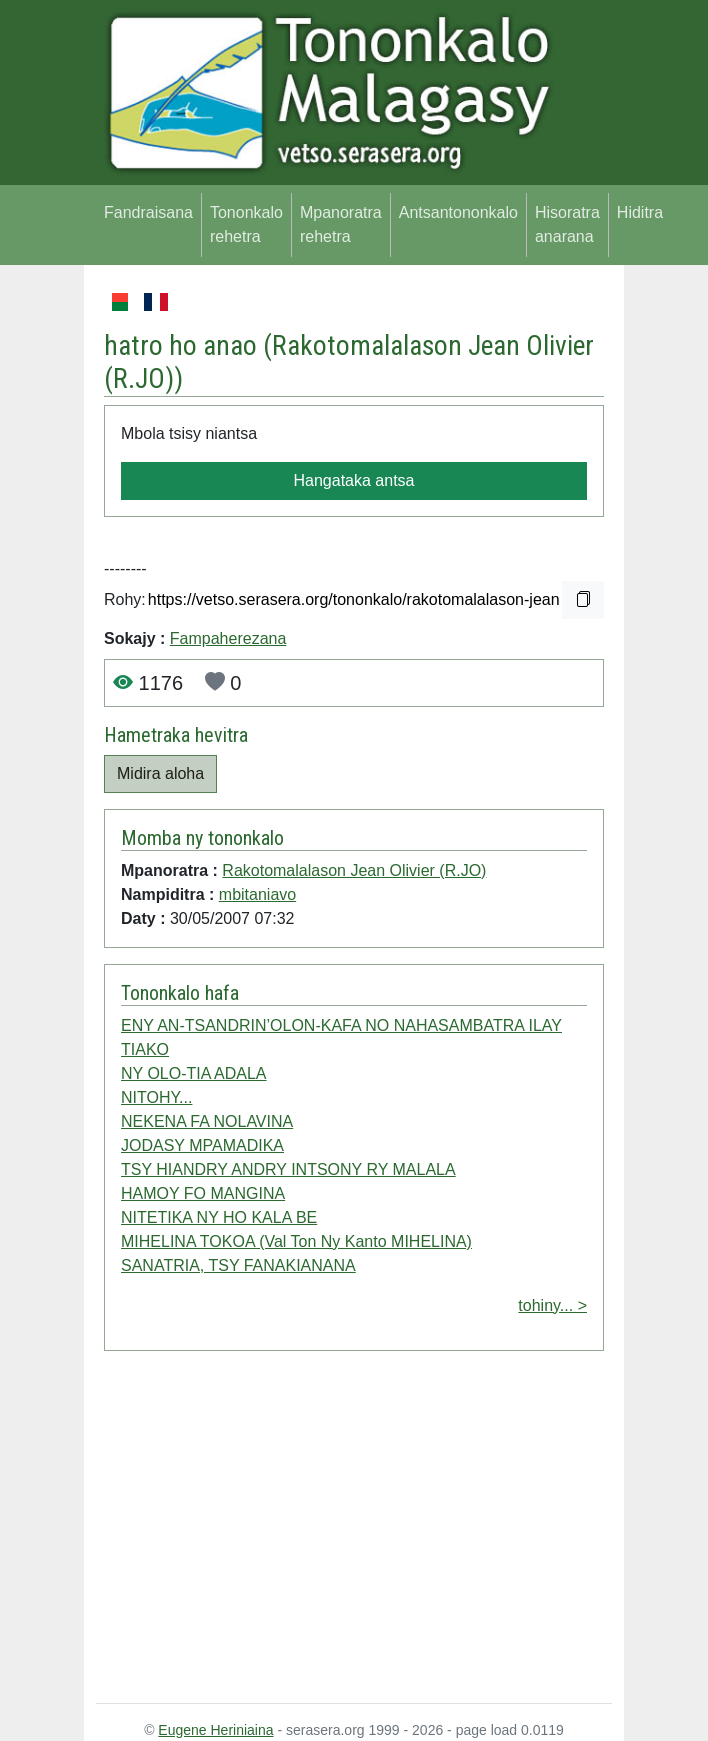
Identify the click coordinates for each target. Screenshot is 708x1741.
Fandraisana (148, 212)
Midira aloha (160, 773)
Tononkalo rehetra (246, 224)
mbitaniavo (257, 894)
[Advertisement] (354, 1531)
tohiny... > (552, 1305)
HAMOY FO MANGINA (203, 1193)
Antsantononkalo (458, 212)
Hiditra (640, 212)
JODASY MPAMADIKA (202, 1145)
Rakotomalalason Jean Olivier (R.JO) (354, 870)
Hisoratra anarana (567, 224)
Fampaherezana (228, 638)
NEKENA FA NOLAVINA (207, 1121)
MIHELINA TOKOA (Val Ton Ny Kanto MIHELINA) (296, 1241)
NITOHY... (156, 1097)
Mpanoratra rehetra (341, 224)
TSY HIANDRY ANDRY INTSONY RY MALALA (288, 1169)
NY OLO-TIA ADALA (194, 1073)
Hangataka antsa (354, 480)
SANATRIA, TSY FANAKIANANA (238, 1265)
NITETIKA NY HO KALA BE (219, 1217)
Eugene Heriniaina (215, 1730)
